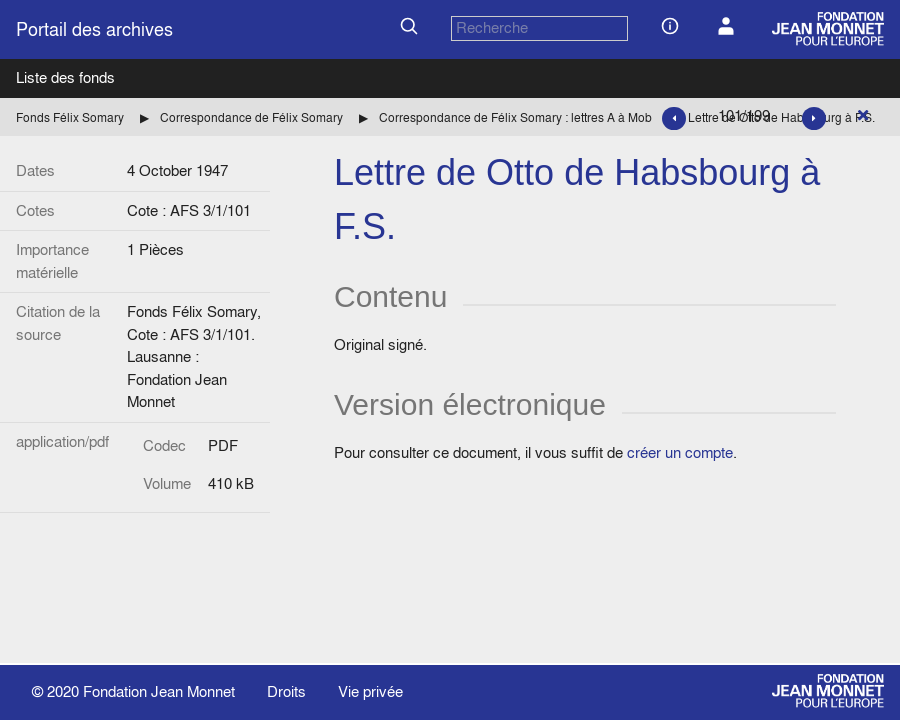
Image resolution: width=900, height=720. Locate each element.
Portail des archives (94, 29)
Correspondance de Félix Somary (251, 117)
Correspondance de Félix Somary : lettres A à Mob (515, 117)
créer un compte (680, 452)
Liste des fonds (65, 77)
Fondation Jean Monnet (159, 691)
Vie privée (370, 691)
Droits (286, 691)
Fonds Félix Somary (70, 117)
